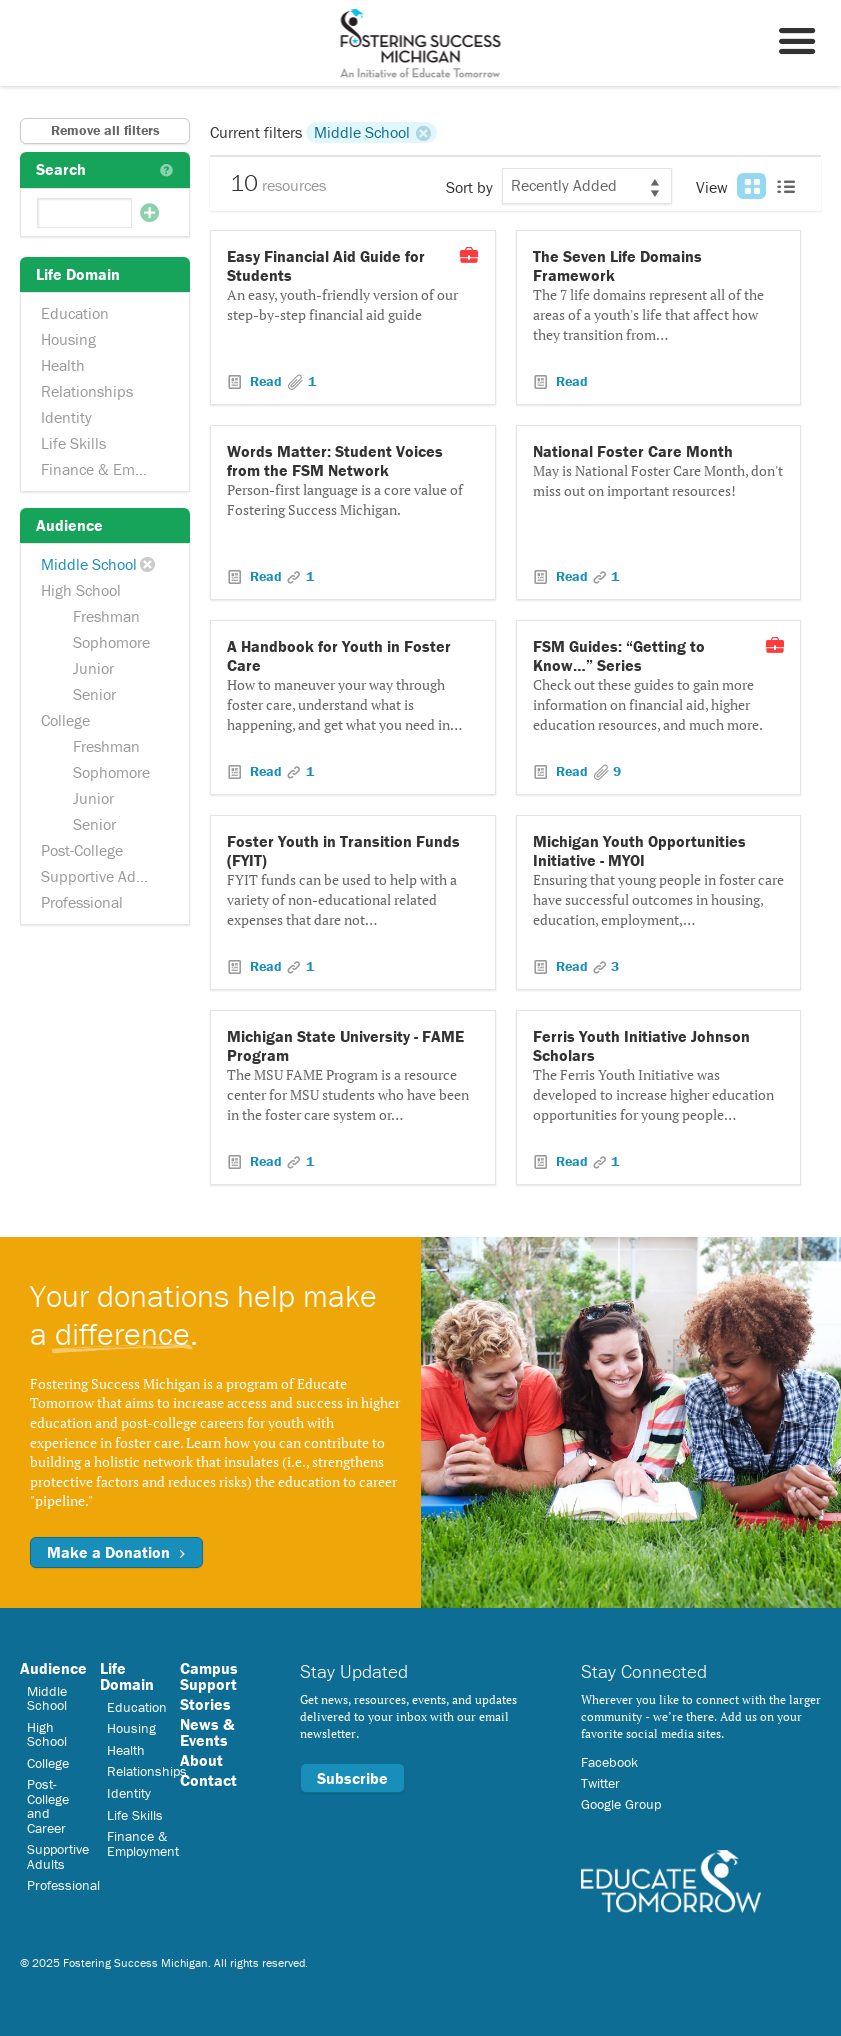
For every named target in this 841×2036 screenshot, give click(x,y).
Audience (53, 1668)
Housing (68, 339)
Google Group (621, 1804)
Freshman (106, 616)
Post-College (82, 850)
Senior (94, 694)
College (65, 720)
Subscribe (352, 1778)
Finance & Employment (107, 469)
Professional (82, 902)
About (201, 1760)
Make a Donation (116, 1552)
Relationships (87, 391)
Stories (205, 1704)
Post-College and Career (48, 1805)
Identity (66, 417)
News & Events (207, 1732)
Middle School (89, 564)
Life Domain (127, 1676)
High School (81, 590)
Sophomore (111, 642)
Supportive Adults (101, 876)
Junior (93, 668)
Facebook (609, 1762)
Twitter (600, 1783)
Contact (208, 1780)
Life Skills (73, 443)
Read (266, 381)
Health (63, 365)
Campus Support (209, 1676)
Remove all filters (105, 130)
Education (75, 313)
